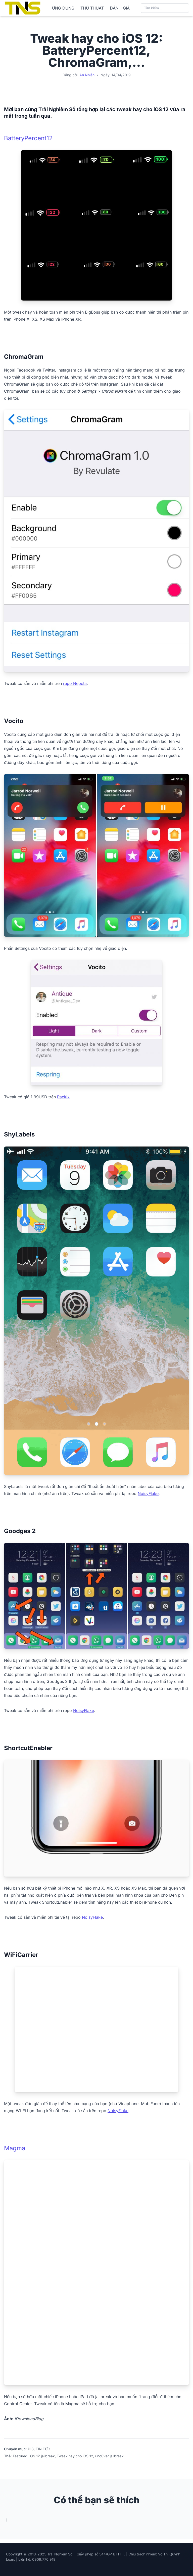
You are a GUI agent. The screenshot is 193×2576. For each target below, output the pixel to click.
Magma (14, 2148)
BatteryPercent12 (28, 138)
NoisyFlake (148, 1493)
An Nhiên (86, 75)
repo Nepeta (75, 683)
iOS (31, 2449)
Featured (20, 2456)
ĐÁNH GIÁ (120, 8)
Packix (63, 1096)
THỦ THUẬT (92, 8)
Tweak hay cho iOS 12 (75, 2456)
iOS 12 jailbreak (42, 2456)
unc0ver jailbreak (109, 2456)
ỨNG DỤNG (63, 8)
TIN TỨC (43, 2449)
